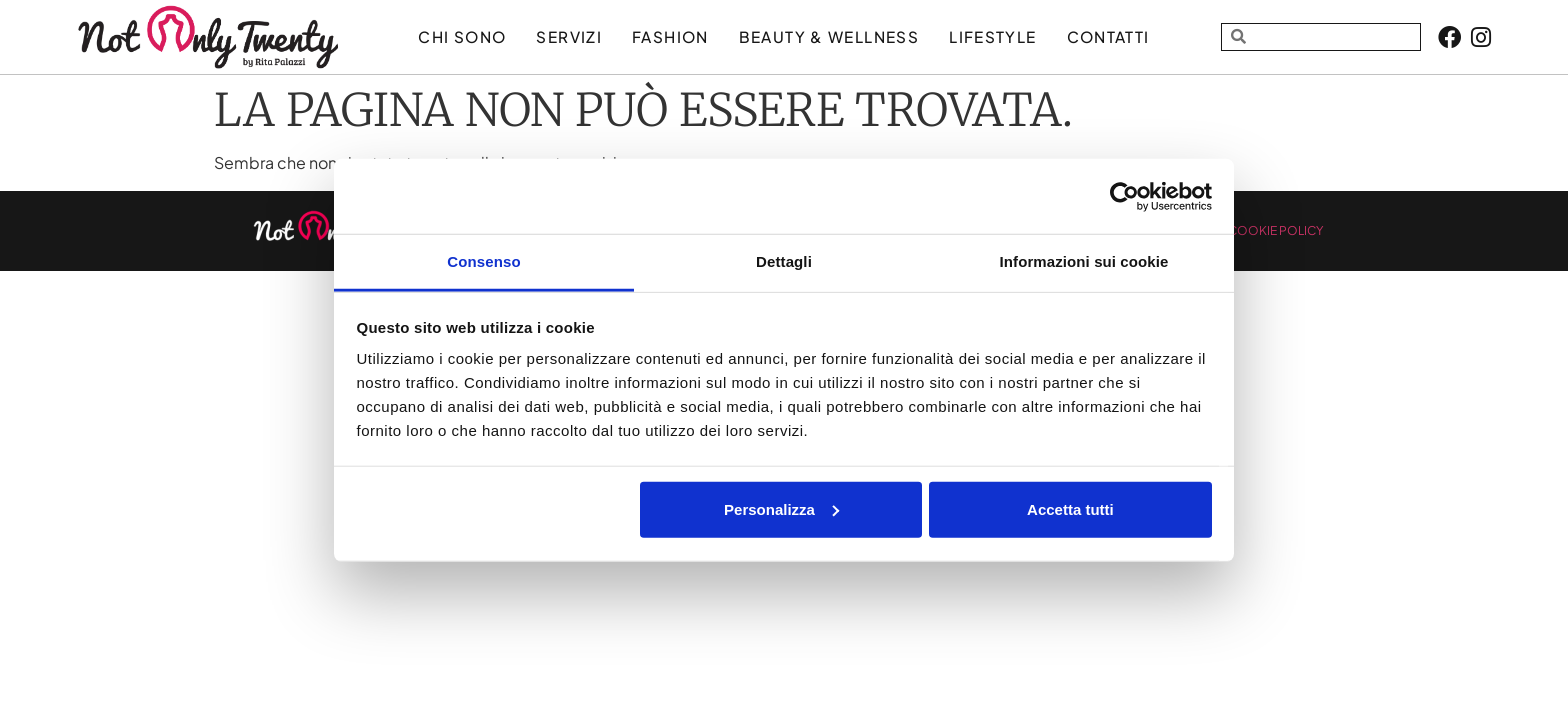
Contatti (1108, 36)
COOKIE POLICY (1275, 230)
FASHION (670, 36)
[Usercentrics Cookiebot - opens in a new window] (1124, 196)
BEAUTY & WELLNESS (829, 36)
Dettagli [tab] (784, 261)
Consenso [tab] (483, 261)
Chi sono (462, 36)
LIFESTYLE (992, 36)
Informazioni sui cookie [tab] (1084, 261)
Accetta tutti (1070, 508)
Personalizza (781, 508)
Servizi (569, 36)
